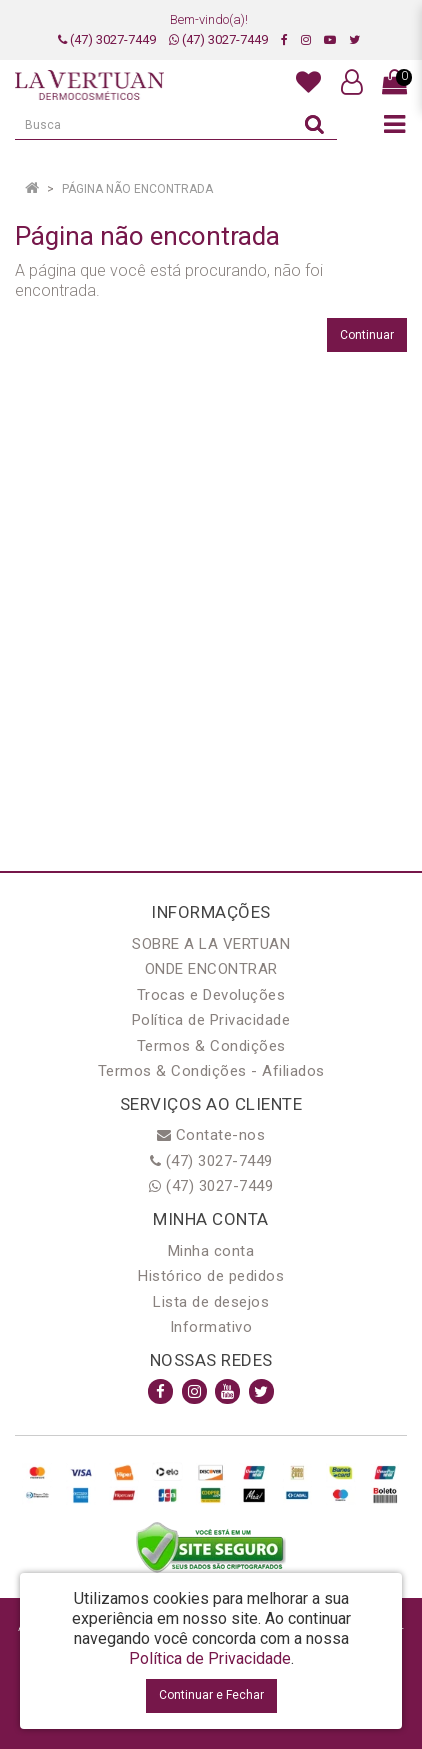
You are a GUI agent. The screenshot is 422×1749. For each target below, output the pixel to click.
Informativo (211, 1327)
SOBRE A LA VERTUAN (211, 944)
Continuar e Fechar (211, 1695)
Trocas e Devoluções (211, 995)
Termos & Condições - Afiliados (211, 1071)
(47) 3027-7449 (107, 39)
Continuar (367, 335)
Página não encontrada (137, 189)
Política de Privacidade (211, 1020)
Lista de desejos (211, 1302)
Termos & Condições (211, 1046)
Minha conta (211, 1251)
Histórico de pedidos (211, 1276)
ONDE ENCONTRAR (211, 969)
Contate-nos (211, 1135)
